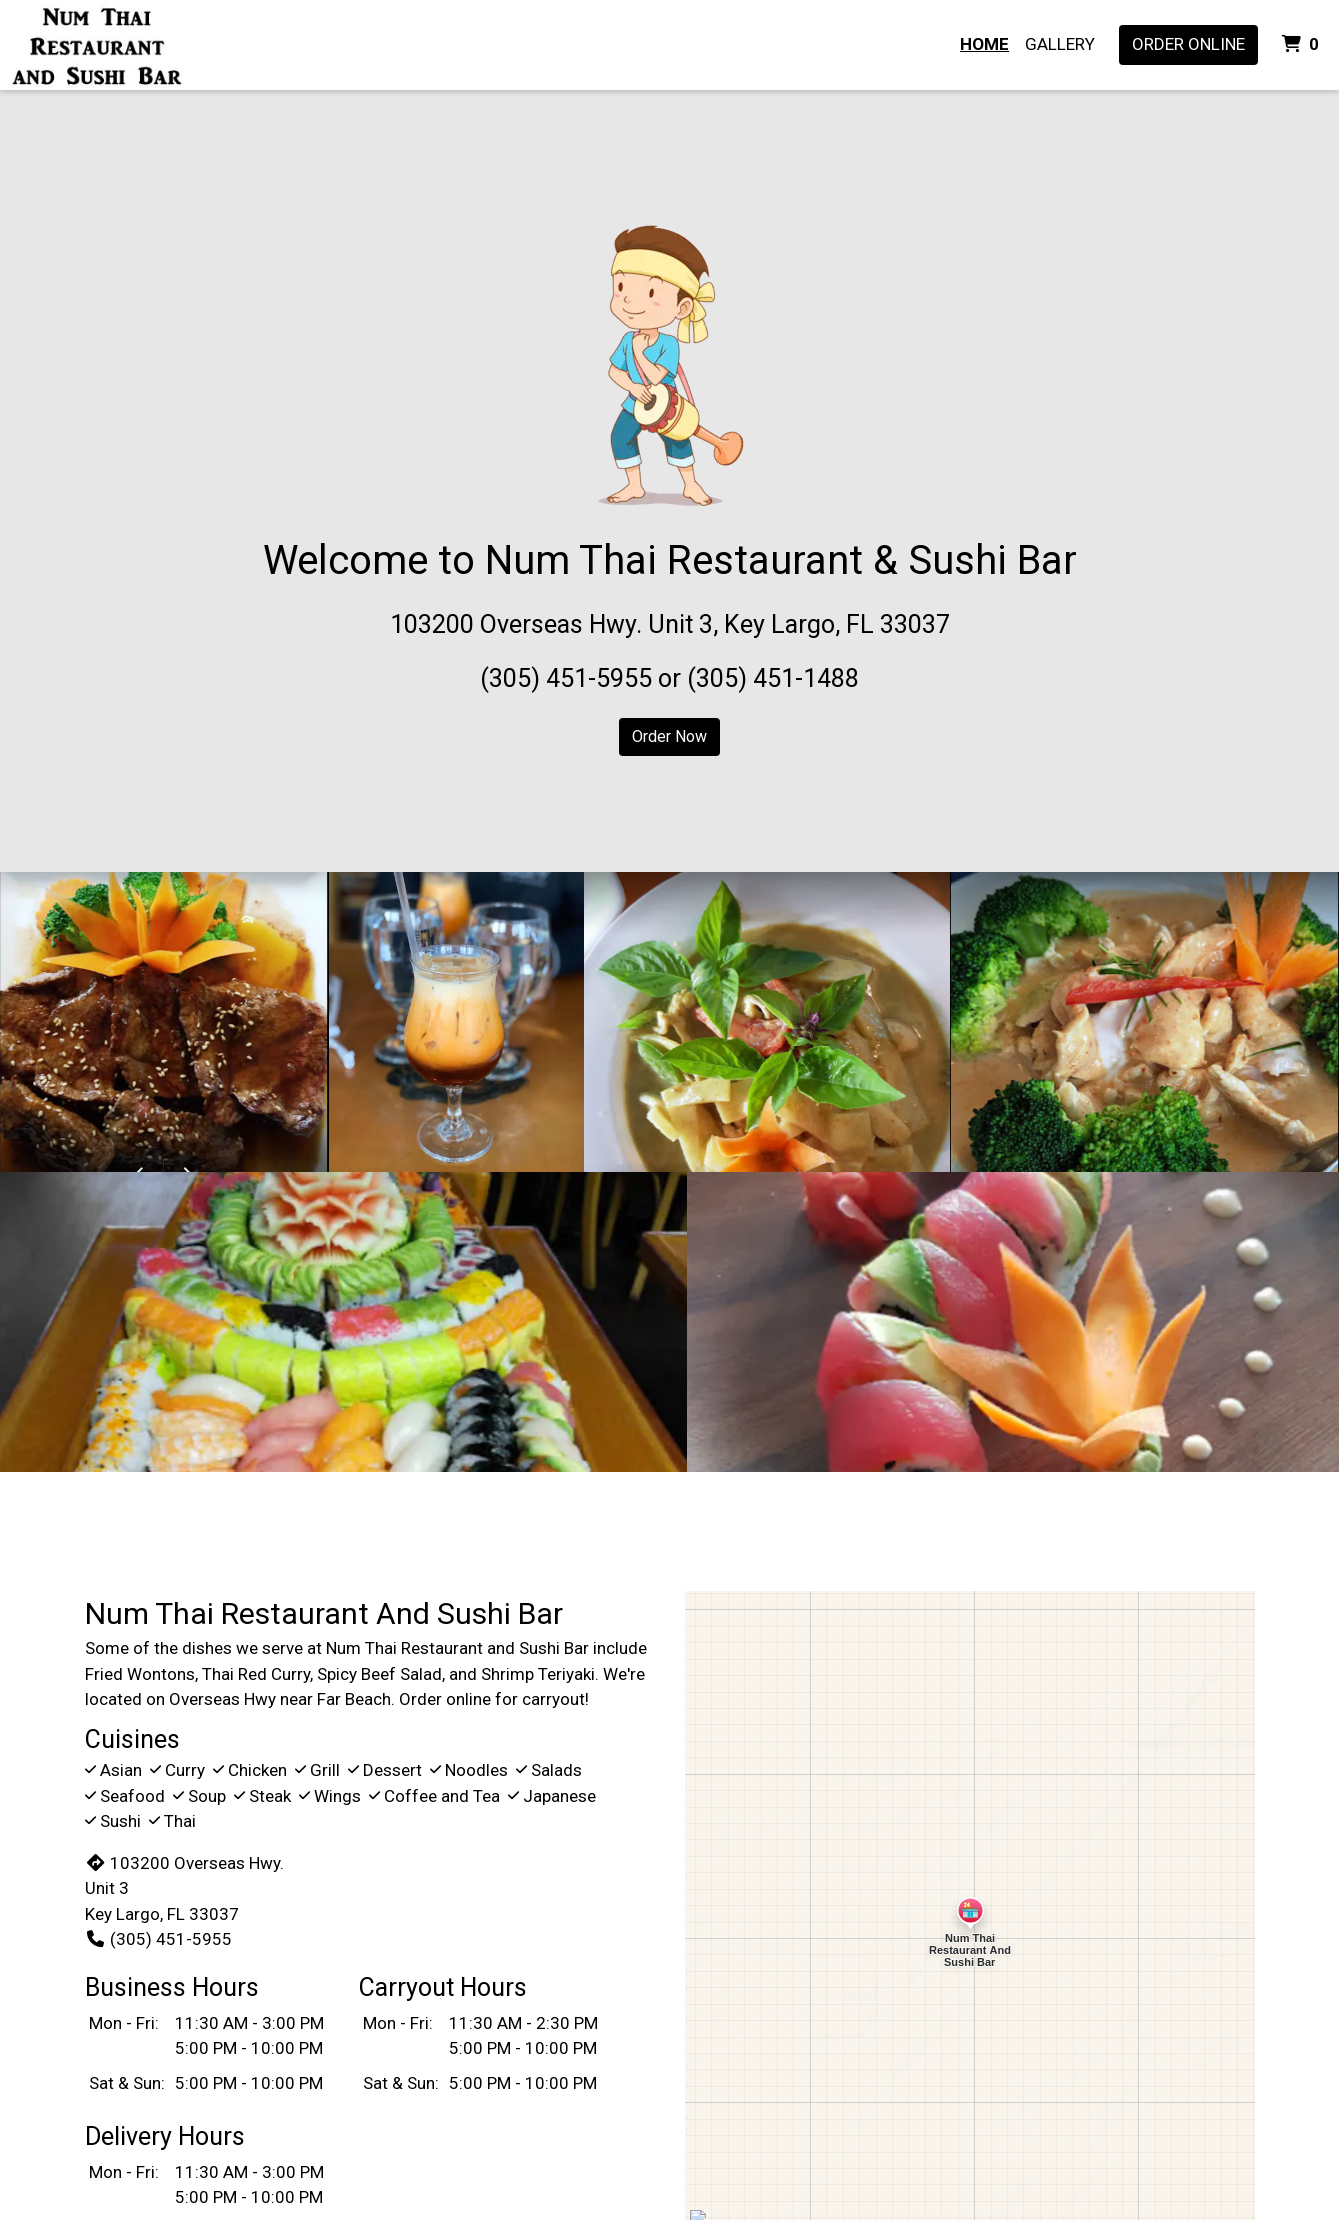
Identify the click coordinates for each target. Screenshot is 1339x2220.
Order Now (669, 736)
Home (984, 44)
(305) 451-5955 (566, 678)
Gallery (1060, 44)
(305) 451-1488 (773, 678)
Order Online (1188, 44)
